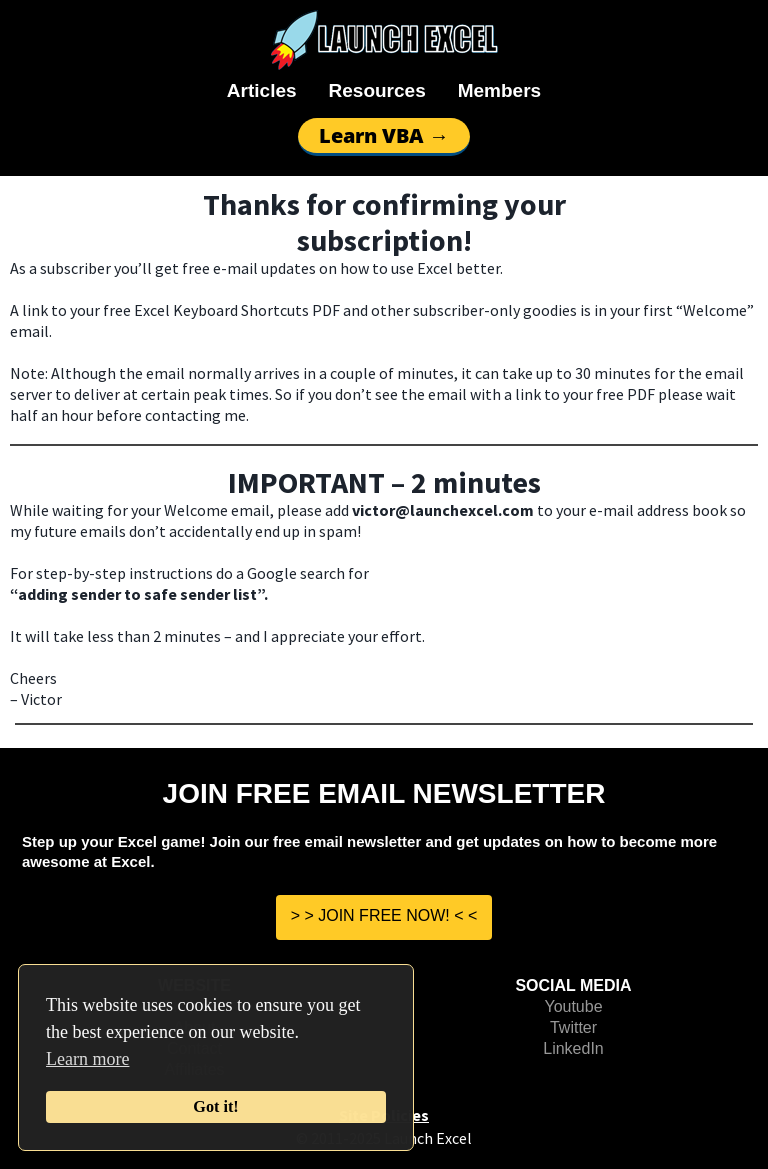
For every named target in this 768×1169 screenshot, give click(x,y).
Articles (262, 90)
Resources (377, 90)
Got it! (215, 1107)
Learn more (87, 1059)
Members (499, 90)
